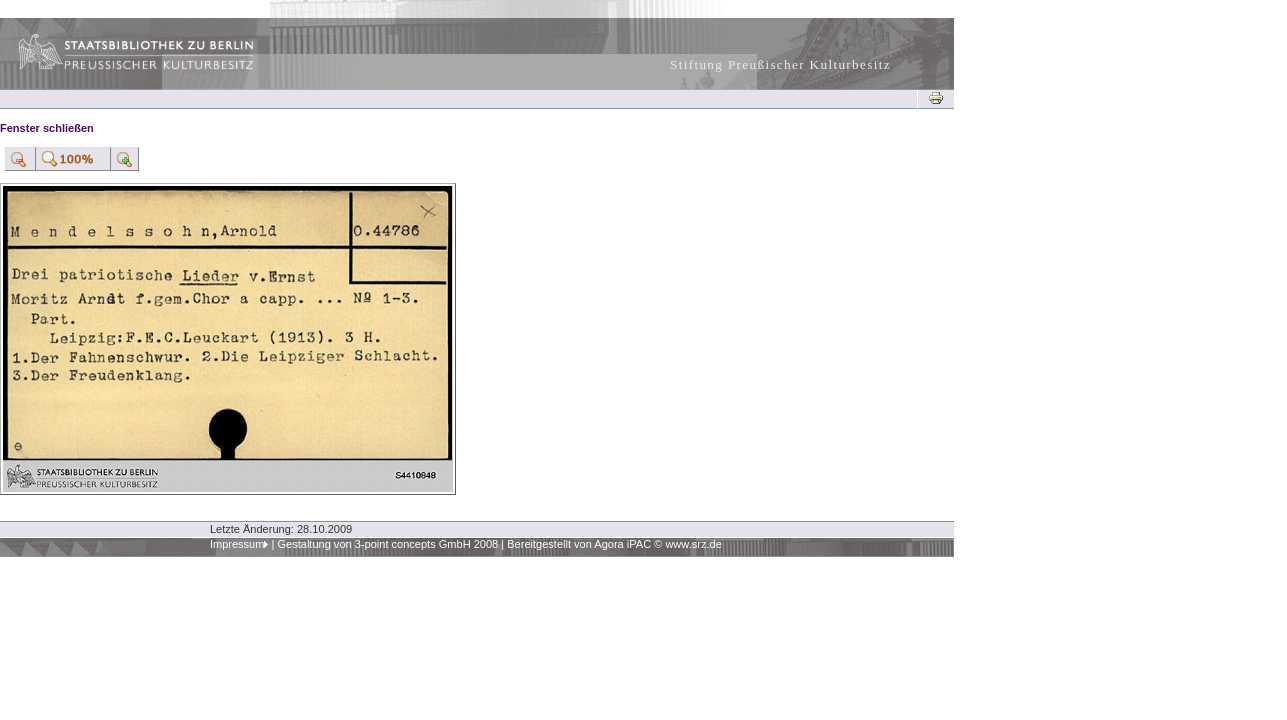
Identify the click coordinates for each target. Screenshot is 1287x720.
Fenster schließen (47, 128)
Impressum (237, 544)
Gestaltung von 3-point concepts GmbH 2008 (387, 544)
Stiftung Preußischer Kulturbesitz (780, 64)
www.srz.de (693, 544)
